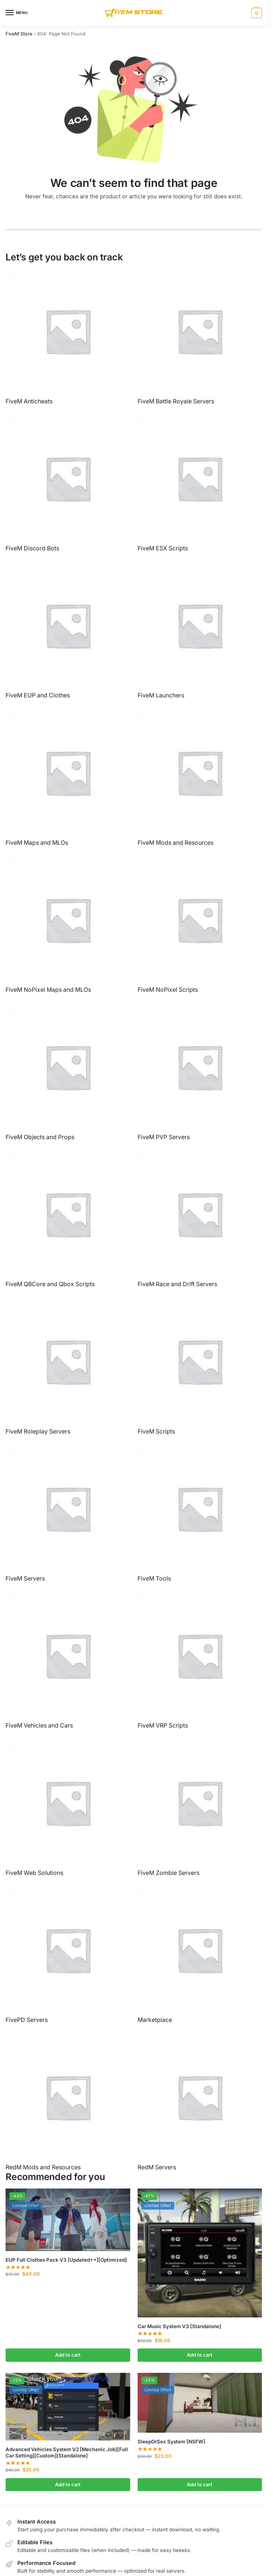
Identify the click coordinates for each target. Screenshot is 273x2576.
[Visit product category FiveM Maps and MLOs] (68, 778)
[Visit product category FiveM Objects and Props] (68, 1073)
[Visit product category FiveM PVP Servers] (200, 1073)
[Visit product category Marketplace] (200, 1956)
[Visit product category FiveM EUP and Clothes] (68, 631)
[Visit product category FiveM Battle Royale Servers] (200, 337)
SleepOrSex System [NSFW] (171, 2442)
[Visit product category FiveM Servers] (68, 1514)
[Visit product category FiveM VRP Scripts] (200, 1661)
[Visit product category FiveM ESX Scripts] (200, 484)
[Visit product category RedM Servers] (200, 2103)
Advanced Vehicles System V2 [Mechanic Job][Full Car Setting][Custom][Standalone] (67, 2452)
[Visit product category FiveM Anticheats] (68, 337)
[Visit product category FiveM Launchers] (200, 631)
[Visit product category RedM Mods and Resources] (68, 2103)
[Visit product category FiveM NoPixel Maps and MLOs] (68, 926)
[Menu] (17, 12)
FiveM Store (19, 34)
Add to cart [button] (68, 2355)
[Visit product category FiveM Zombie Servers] (200, 1808)
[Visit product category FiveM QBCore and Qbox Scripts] (68, 1220)
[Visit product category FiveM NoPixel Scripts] (200, 926)
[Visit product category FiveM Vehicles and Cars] (68, 1661)
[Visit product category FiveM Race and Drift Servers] (200, 1220)
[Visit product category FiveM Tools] (200, 1514)
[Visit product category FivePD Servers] (68, 1956)
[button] (256, 13)
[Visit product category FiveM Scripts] (200, 1367)
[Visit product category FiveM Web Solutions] (68, 1808)
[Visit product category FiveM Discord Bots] (68, 484)
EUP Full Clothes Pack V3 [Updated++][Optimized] (66, 2260)
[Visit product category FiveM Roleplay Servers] (68, 1367)
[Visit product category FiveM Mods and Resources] (200, 778)
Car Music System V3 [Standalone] (179, 2326)
